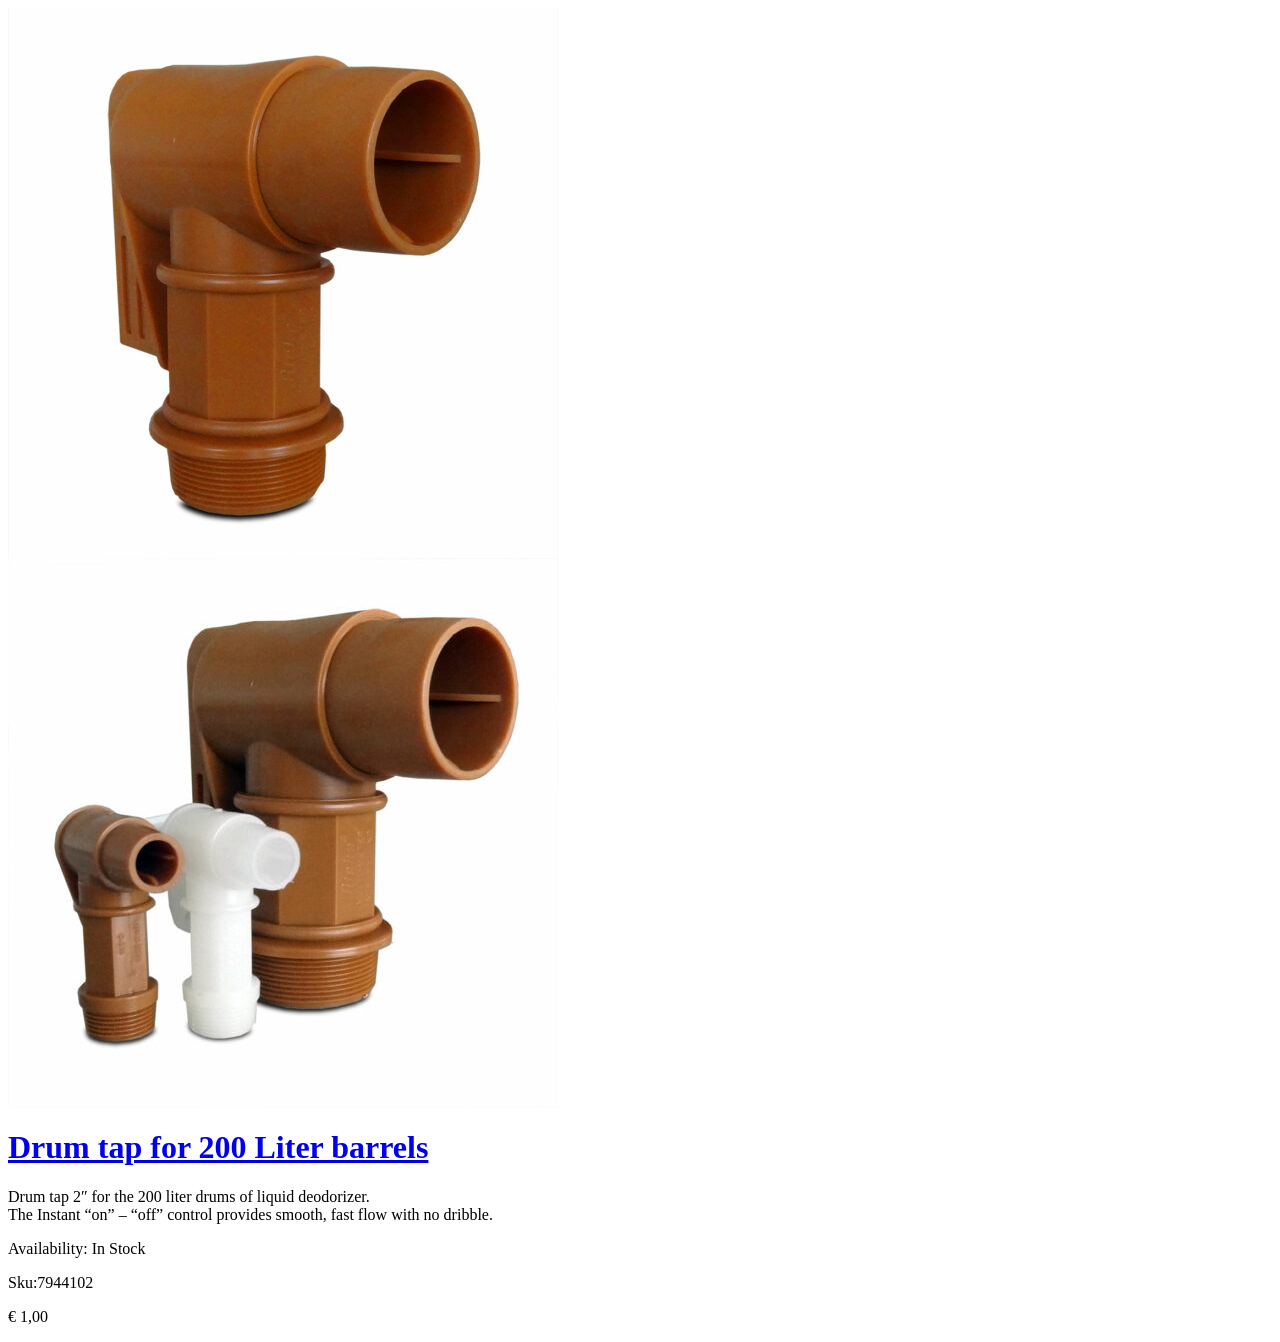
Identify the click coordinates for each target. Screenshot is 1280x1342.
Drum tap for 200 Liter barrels (218, 1147)
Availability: (48, 1248)
